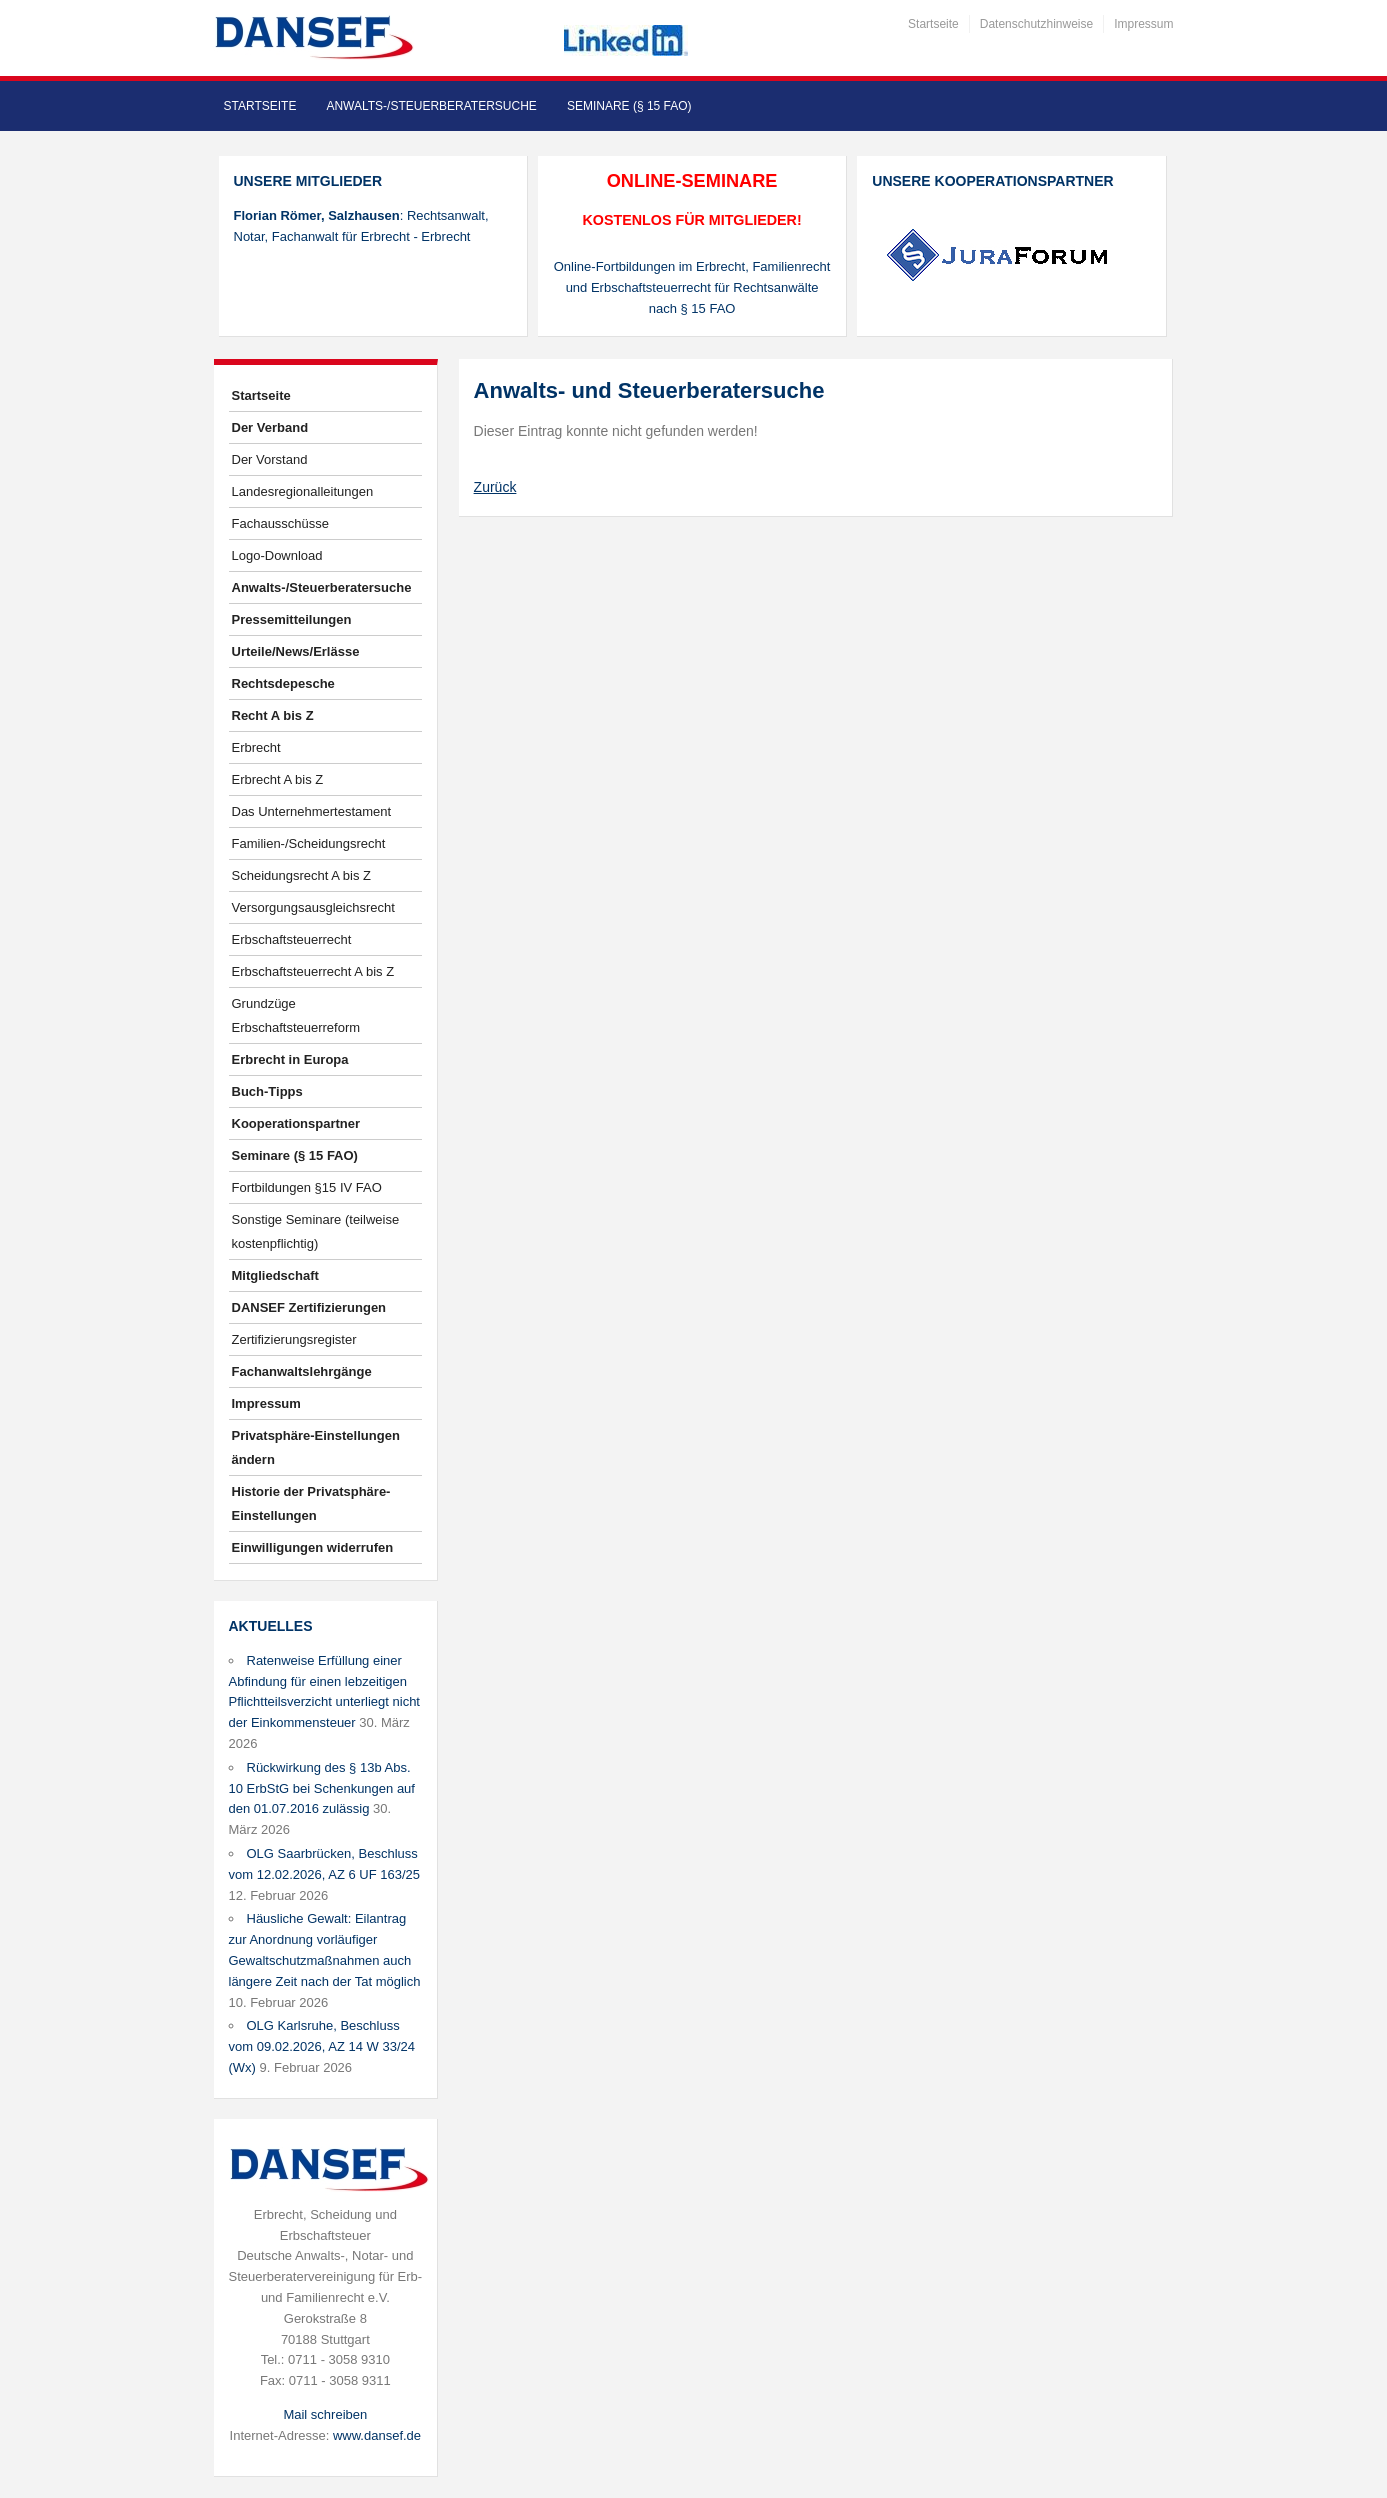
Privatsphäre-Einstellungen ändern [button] (316, 1447)
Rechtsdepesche (283, 683)
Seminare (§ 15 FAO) (629, 106)
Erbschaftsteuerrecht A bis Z (313, 971)
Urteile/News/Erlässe (296, 651)
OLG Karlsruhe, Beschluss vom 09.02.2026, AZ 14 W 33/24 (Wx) (322, 2046)
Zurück (495, 487)
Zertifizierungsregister (294, 1339)
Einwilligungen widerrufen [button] (313, 1547)
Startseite (933, 24)
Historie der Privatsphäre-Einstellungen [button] (311, 1503)
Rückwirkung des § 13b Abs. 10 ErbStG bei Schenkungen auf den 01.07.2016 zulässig (322, 1788)
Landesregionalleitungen (303, 491)
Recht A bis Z (273, 715)
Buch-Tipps (267, 1091)
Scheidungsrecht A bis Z (301, 875)
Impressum (1143, 24)
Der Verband (270, 427)
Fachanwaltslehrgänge (302, 1371)
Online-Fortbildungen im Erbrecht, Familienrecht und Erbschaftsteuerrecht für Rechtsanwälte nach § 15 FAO (692, 287)
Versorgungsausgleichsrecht (313, 907)
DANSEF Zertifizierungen (309, 1307)
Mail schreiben (325, 2414)
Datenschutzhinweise (1036, 24)
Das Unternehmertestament (312, 811)
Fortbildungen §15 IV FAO (307, 1187)
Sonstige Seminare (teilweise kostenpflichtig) (316, 1231)
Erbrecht (256, 747)
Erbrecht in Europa (290, 1059)
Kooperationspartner (296, 1123)
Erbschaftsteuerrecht (292, 939)
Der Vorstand (270, 459)
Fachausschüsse (281, 523)
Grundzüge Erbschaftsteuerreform (296, 1015)
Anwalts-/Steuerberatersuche (431, 106)
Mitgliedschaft (275, 1275)
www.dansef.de (377, 2435)
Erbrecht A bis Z (278, 779)
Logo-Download (277, 555)
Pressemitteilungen (292, 619)
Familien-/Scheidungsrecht (309, 843)
